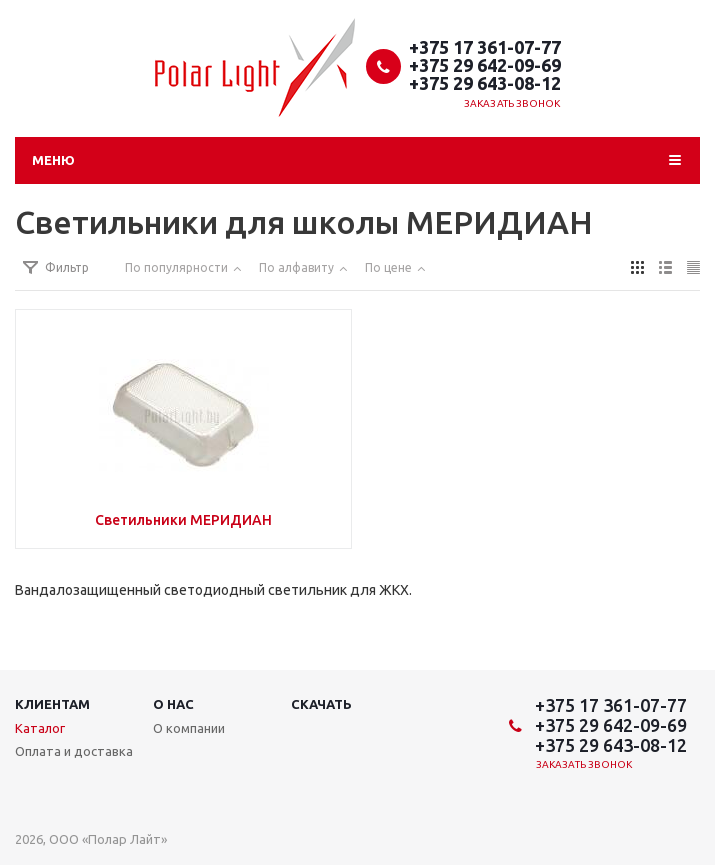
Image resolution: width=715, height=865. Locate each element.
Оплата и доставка (74, 751)
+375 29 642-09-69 (485, 65)
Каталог (40, 728)
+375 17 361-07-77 (485, 47)
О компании (189, 728)
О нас (173, 704)
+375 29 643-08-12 (485, 83)
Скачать (321, 704)
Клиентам (52, 704)
